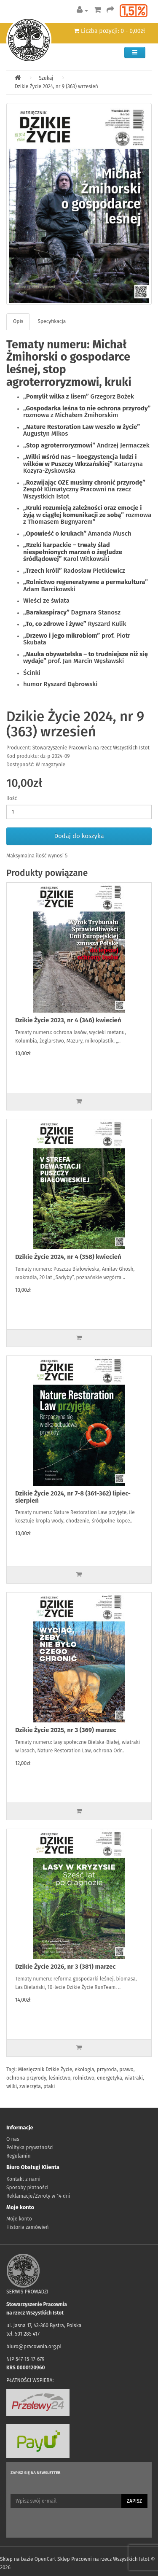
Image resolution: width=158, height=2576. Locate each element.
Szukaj (46, 78)
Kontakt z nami (23, 2179)
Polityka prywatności (30, 2147)
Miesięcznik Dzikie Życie (45, 2069)
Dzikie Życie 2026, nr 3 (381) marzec (65, 1966)
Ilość (11, 798)
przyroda (107, 2069)
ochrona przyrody (26, 2078)
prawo (126, 2069)
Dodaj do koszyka (79, 836)
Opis (18, 321)
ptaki (49, 2086)
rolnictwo (83, 2078)
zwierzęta (30, 2086)
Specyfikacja (51, 321)
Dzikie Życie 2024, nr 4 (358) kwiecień (68, 1257)
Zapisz (134, 2501)
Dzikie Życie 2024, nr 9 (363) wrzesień (56, 86)
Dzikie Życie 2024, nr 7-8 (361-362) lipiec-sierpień (73, 1497)
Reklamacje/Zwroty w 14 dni (38, 2196)
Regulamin (18, 2156)
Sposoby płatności (27, 2188)
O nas (12, 2139)
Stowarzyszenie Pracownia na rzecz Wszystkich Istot (91, 748)
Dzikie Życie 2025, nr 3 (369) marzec (65, 1730)
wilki (11, 2086)
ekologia (84, 2069)
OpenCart (45, 2559)
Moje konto (19, 2219)
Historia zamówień (27, 2227)
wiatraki (134, 2078)
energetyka (109, 2078)
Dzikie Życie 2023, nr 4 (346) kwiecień (68, 1020)
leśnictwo (60, 2078)
